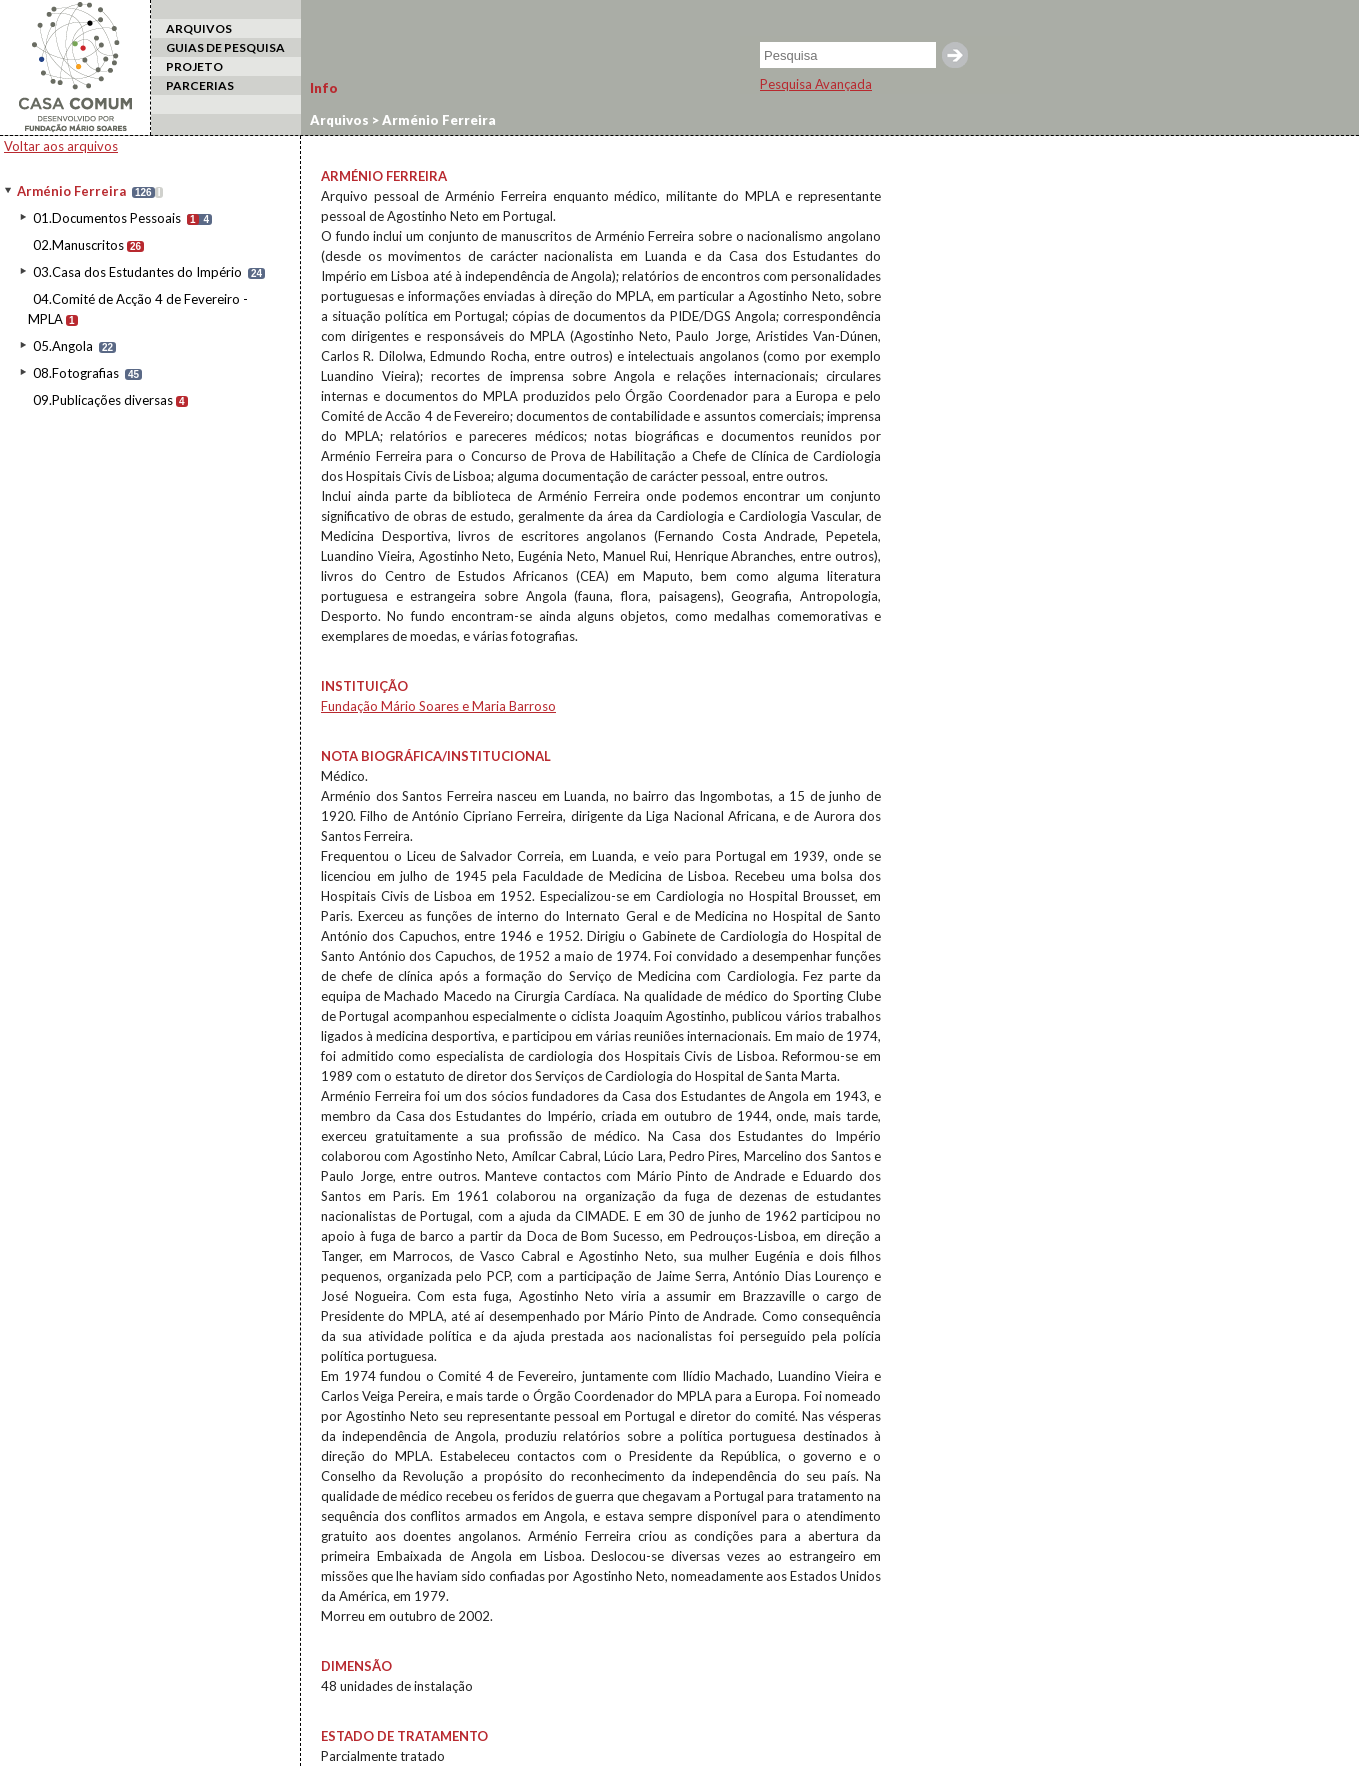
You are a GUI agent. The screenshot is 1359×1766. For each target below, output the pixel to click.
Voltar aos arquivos (61, 146)
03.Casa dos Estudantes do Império (137, 272)
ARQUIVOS (199, 28)
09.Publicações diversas (103, 400)
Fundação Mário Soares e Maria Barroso (438, 706)
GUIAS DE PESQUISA (225, 47)
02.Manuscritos (78, 245)
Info (324, 88)
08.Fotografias (76, 373)
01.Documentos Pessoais (107, 218)
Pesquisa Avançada (816, 84)
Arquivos (339, 120)
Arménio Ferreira (71, 191)
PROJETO (194, 66)
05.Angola (63, 346)
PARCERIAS (200, 85)
